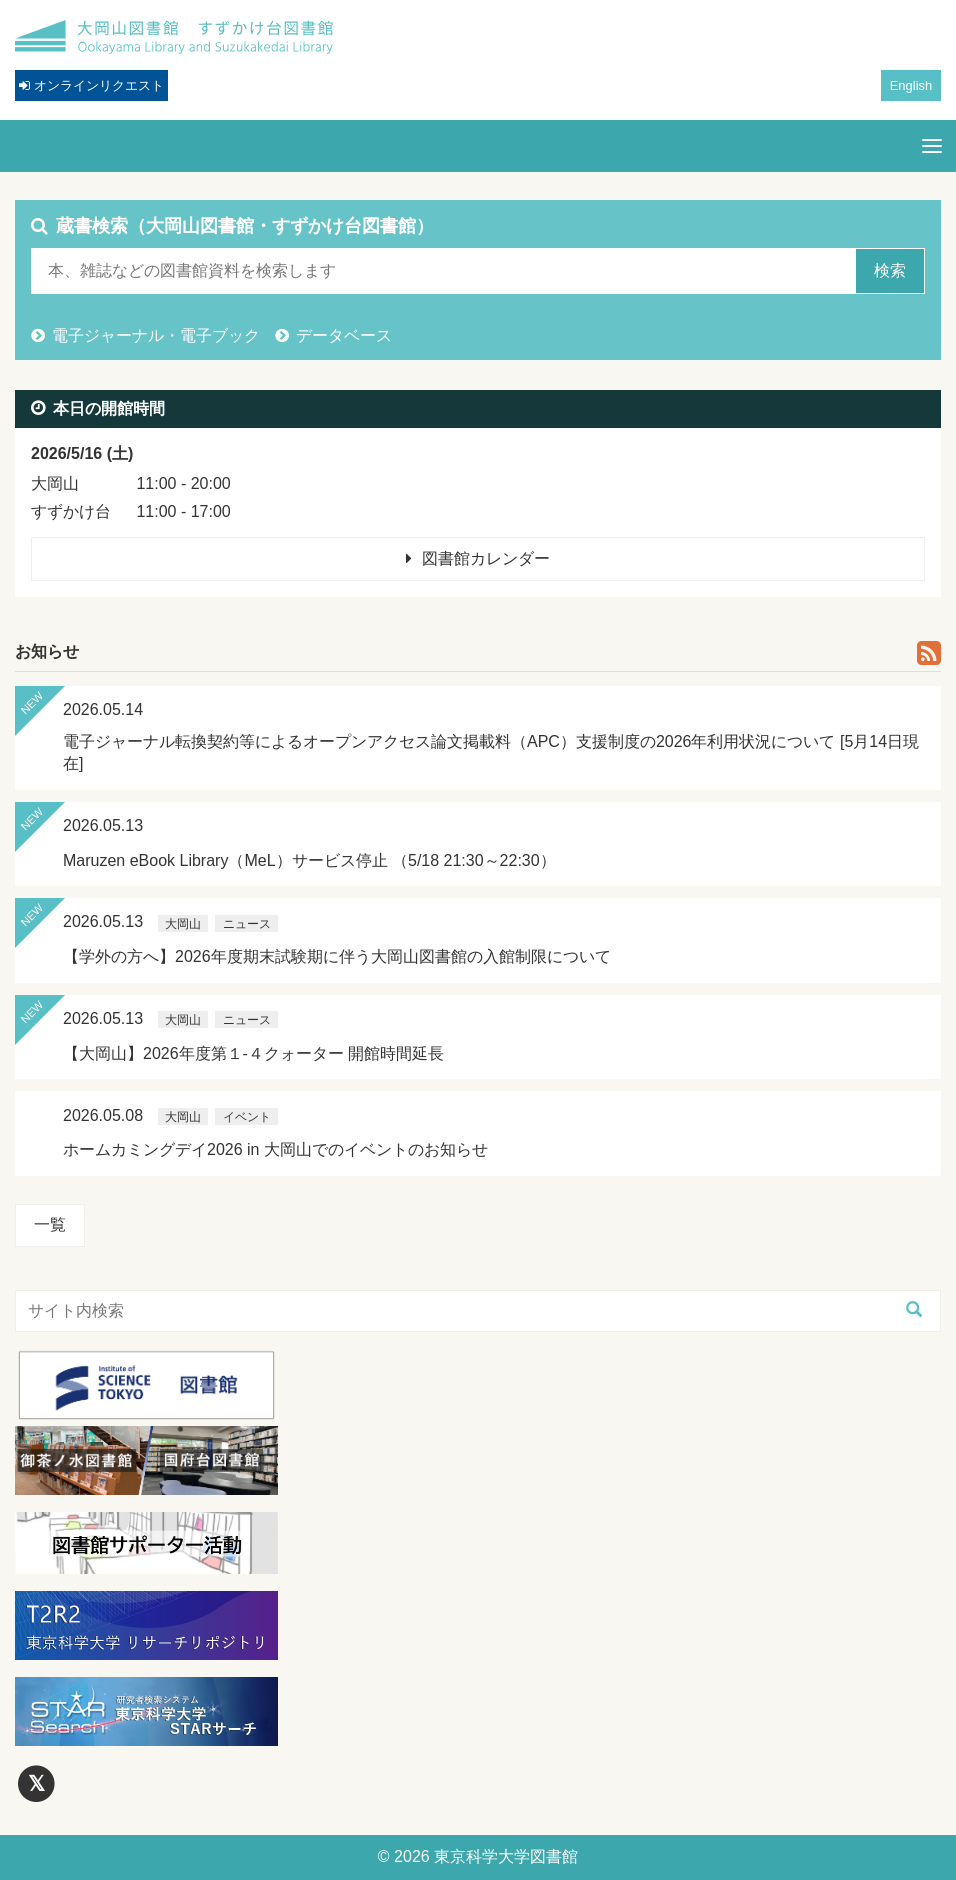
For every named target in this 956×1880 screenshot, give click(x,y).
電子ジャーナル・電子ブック (156, 335)
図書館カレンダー (486, 558)
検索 (890, 270)
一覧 (50, 1224)
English (911, 85)
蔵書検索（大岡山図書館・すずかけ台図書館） (245, 226)
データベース (344, 335)
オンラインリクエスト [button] (91, 85)
